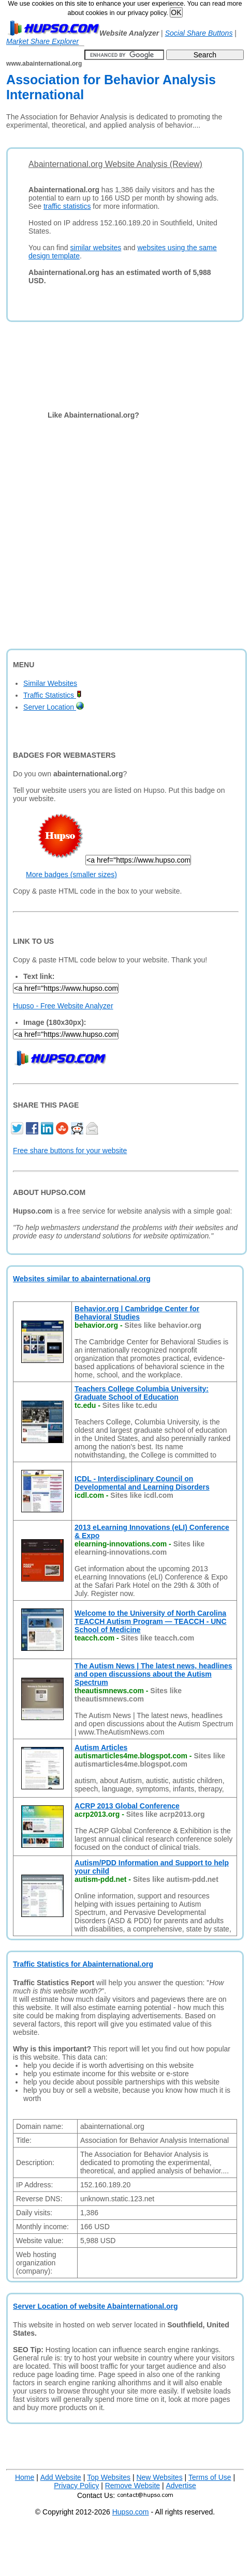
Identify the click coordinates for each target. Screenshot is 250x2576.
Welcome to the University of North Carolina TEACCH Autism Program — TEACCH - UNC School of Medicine (151, 1621)
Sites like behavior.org (163, 1325)
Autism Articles (101, 1747)
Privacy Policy (76, 2485)
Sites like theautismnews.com (128, 1694)
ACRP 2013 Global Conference (127, 1806)
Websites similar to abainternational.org (82, 1279)
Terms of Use (209, 2477)
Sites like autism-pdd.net (175, 1879)
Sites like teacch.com (158, 1638)
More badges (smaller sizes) (71, 874)
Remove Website (132, 2485)
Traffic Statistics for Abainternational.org (83, 1964)
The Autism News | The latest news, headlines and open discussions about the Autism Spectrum (153, 1674)
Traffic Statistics (52, 695)
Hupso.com (130, 2512)
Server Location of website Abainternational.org (95, 2306)
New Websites (159, 2477)
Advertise (181, 2485)
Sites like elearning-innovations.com (139, 1548)
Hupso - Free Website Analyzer (63, 1006)
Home (24, 2477)
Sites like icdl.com (141, 1495)
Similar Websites (50, 683)
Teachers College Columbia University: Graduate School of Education (142, 1393)
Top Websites (108, 2477)
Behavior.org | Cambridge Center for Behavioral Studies (137, 1313)
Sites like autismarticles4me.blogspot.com (150, 1760)
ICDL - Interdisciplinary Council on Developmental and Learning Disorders (142, 1483)
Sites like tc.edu (129, 1405)
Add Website (60, 2477)
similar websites (96, 247)
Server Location (53, 707)
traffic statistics (67, 206)
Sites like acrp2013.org (165, 1814)
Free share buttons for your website (70, 1150)
